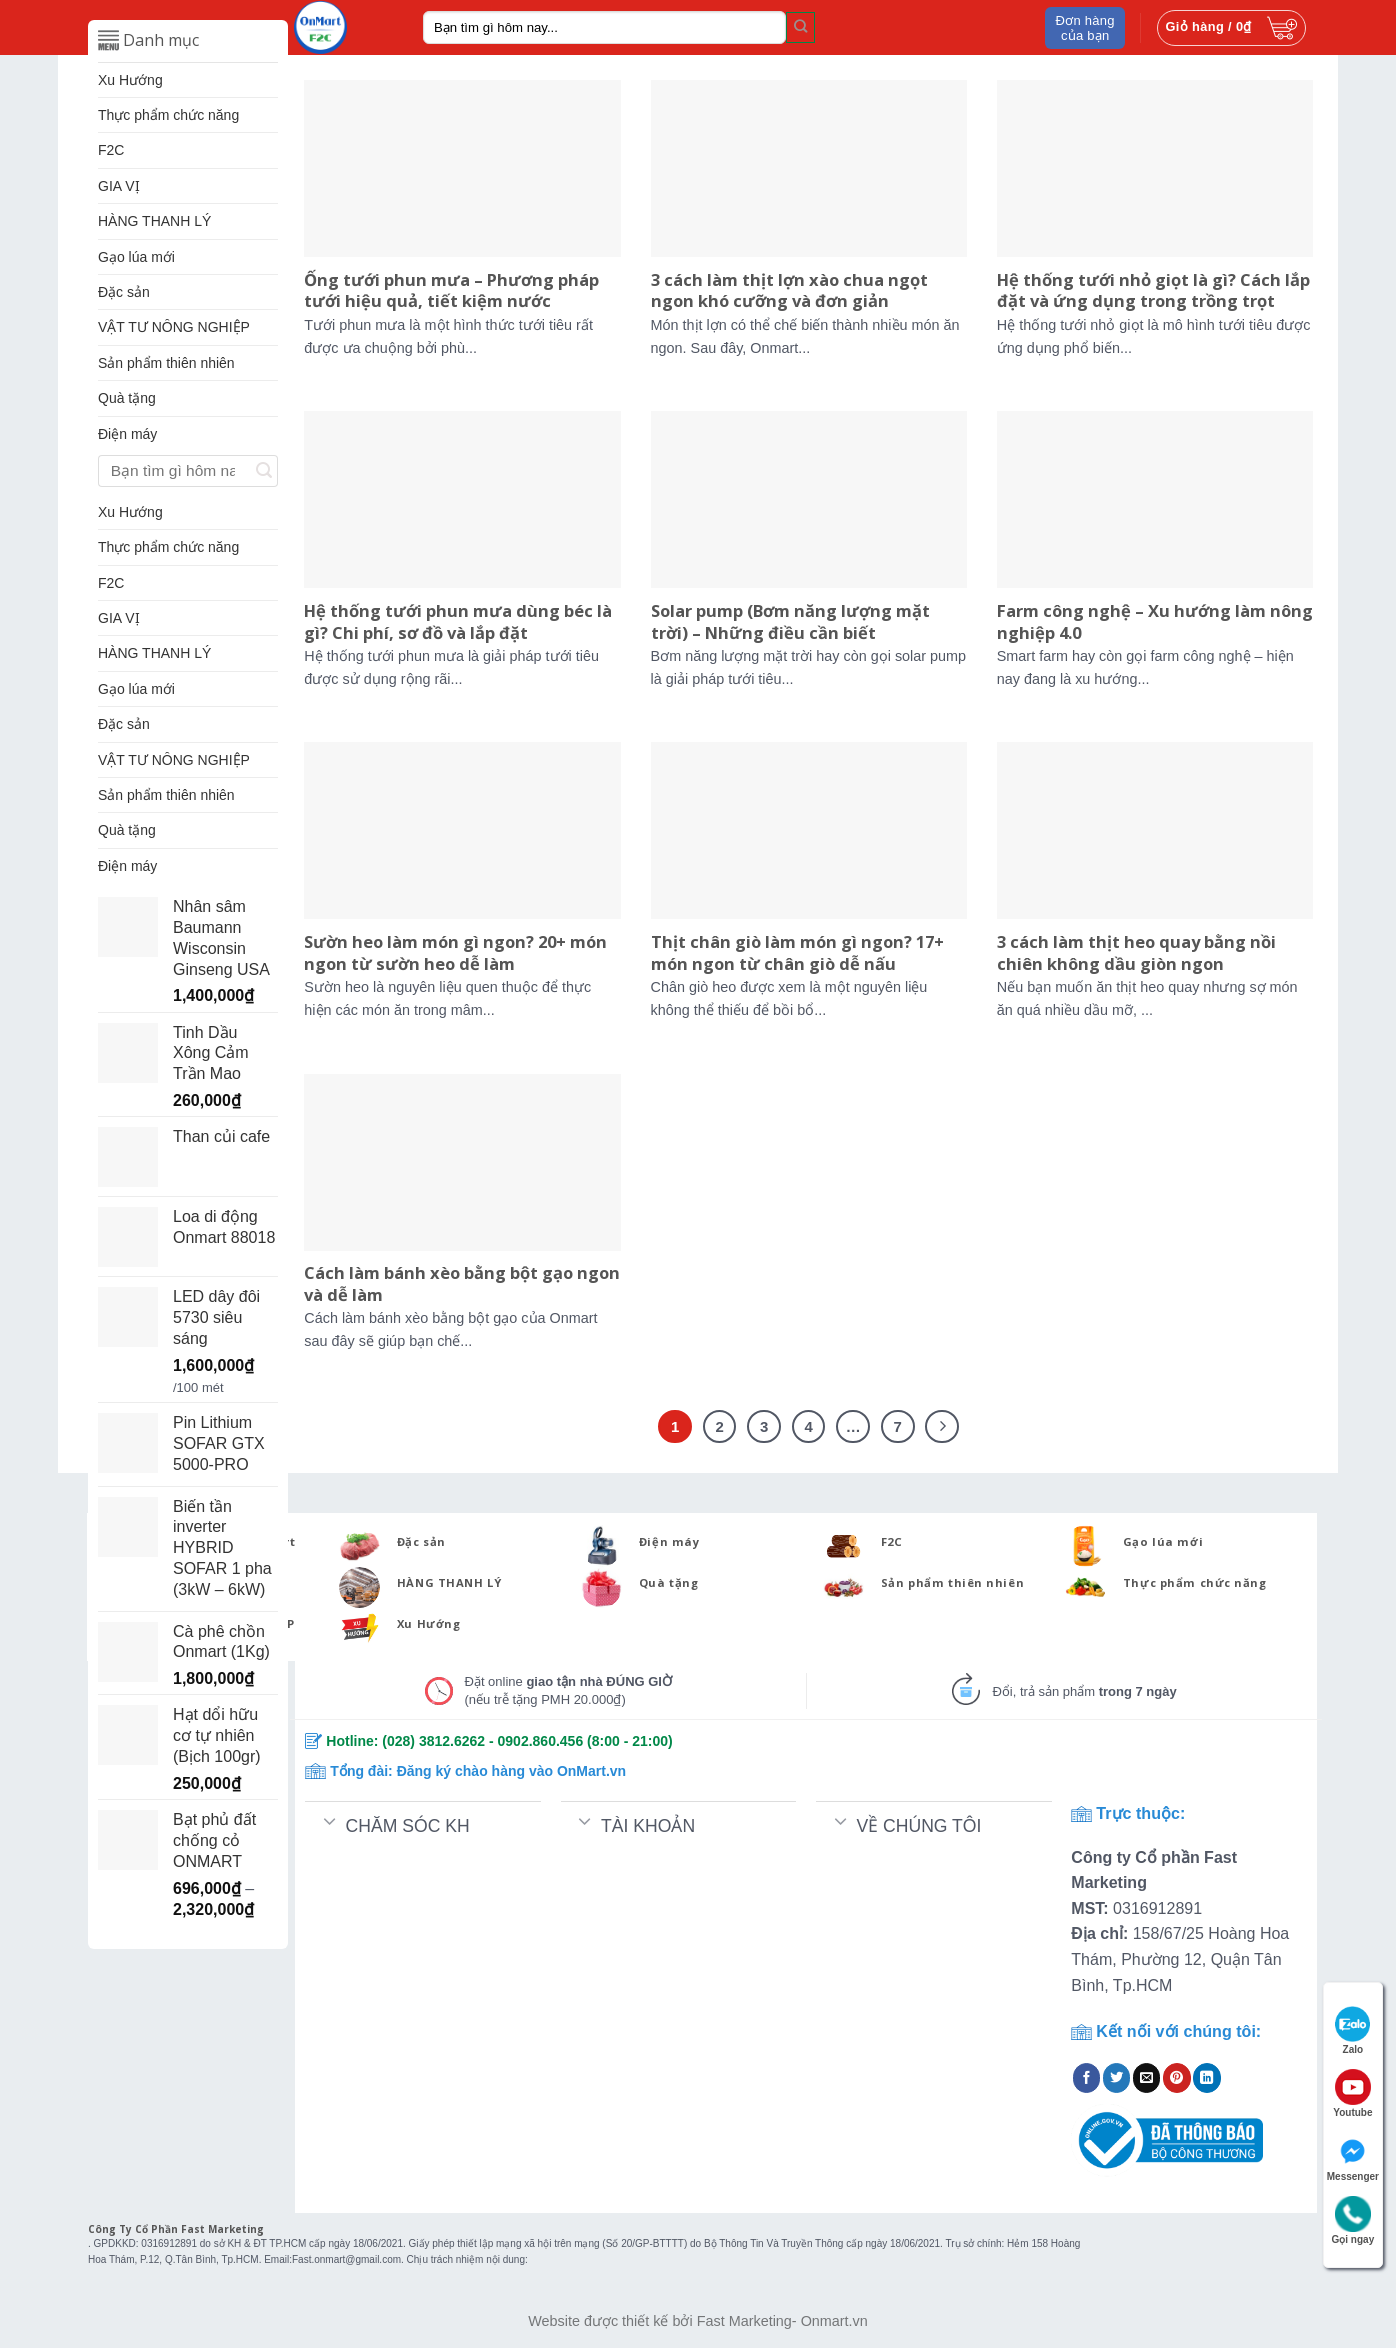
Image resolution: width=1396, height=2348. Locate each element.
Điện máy (127, 434)
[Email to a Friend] (1147, 2078)
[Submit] (800, 27)
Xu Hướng (130, 80)
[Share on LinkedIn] (1207, 2078)
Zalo (1353, 2030)
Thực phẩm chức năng (168, 115)
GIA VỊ (119, 186)
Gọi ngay (1353, 2220)
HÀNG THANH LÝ (154, 221)
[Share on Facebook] (1087, 2078)
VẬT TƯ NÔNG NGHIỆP (174, 327)
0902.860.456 (541, 1741)
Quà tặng (127, 398)
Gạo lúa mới (136, 257)
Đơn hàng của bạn (1085, 28)
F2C (111, 150)
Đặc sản (124, 292)
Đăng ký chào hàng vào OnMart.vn (512, 1771)
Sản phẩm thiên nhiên (166, 363)
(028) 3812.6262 (433, 1741)
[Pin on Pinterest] (1177, 2078)
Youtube (1352, 2093)
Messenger (1353, 2157)
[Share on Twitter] (1117, 2078)
